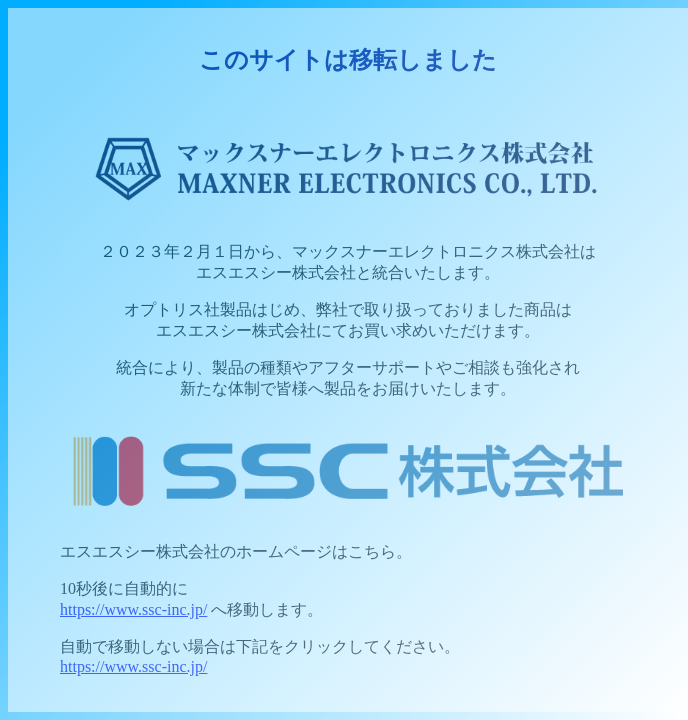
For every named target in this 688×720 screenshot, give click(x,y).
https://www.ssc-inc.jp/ (133, 609)
